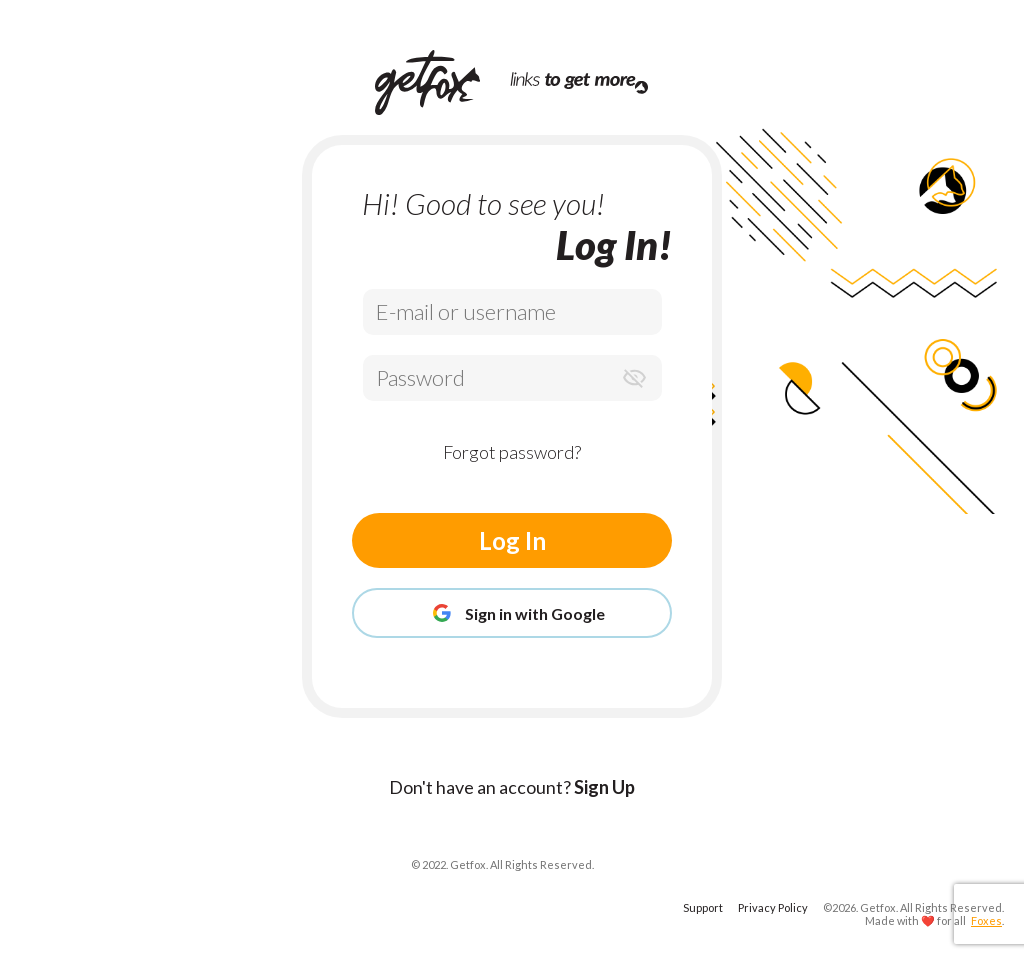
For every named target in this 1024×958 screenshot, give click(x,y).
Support (703, 907)
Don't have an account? (512, 787)
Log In (512, 540)
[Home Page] (442, 82)
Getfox (878, 907)
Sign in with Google (512, 613)
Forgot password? (512, 452)
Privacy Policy (773, 907)
